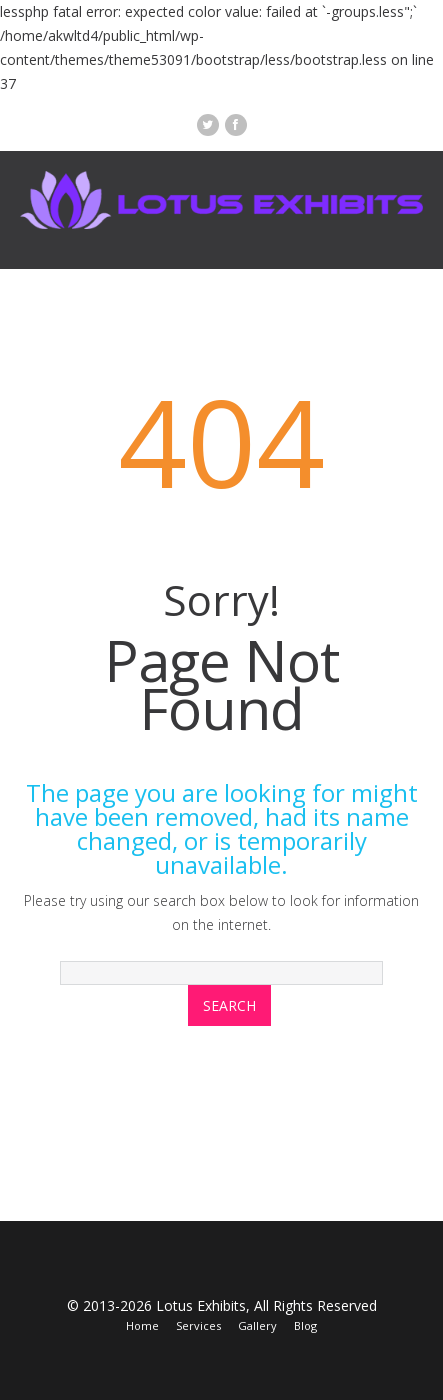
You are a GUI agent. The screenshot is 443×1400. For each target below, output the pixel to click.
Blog (305, 1325)
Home (142, 1325)
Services (198, 1325)
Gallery (257, 1325)
